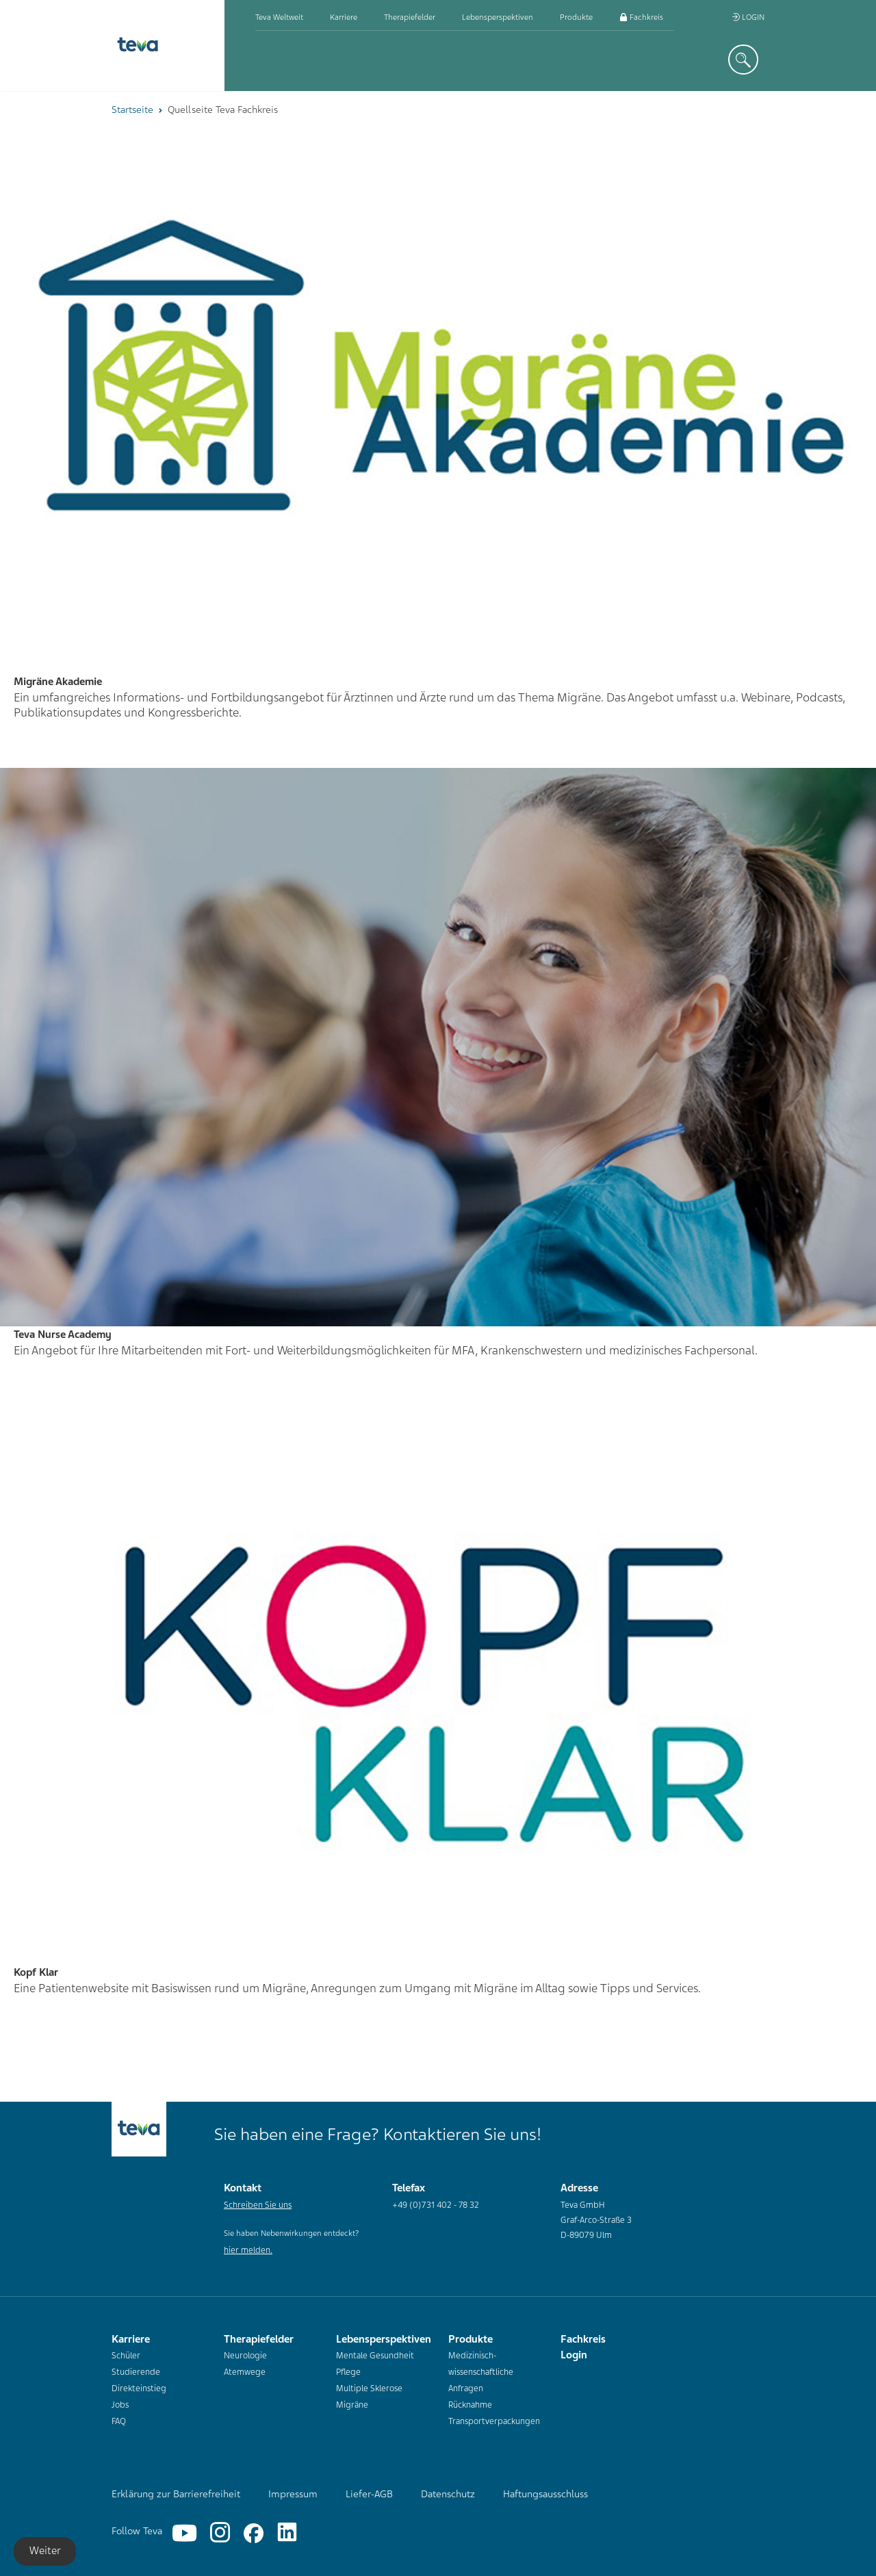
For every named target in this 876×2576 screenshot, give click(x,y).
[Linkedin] (287, 2533)
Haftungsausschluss (545, 2494)
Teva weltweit (279, 17)
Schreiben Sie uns (258, 2205)
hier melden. (248, 2250)
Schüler (126, 2355)
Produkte (576, 17)
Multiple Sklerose (369, 2388)
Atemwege (245, 2372)
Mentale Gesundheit (375, 2355)
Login (748, 17)
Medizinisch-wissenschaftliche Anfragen (480, 2372)
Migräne (352, 2404)
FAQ (119, 2421)
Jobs (120, 2404)
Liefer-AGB (369, 2494)
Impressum (293, 2494)
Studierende (136, 2372)
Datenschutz (448, 2494)
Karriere (343, 17)
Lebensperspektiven (497, 17)
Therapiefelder (409, 17)
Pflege (348, 2372)
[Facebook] (253, 2533)
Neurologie (245, 2355)
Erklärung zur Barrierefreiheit (176, 2494)
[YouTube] (184, 2533)
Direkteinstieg (139, 2388)
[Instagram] (220, 2533)
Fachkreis (641, 17)
